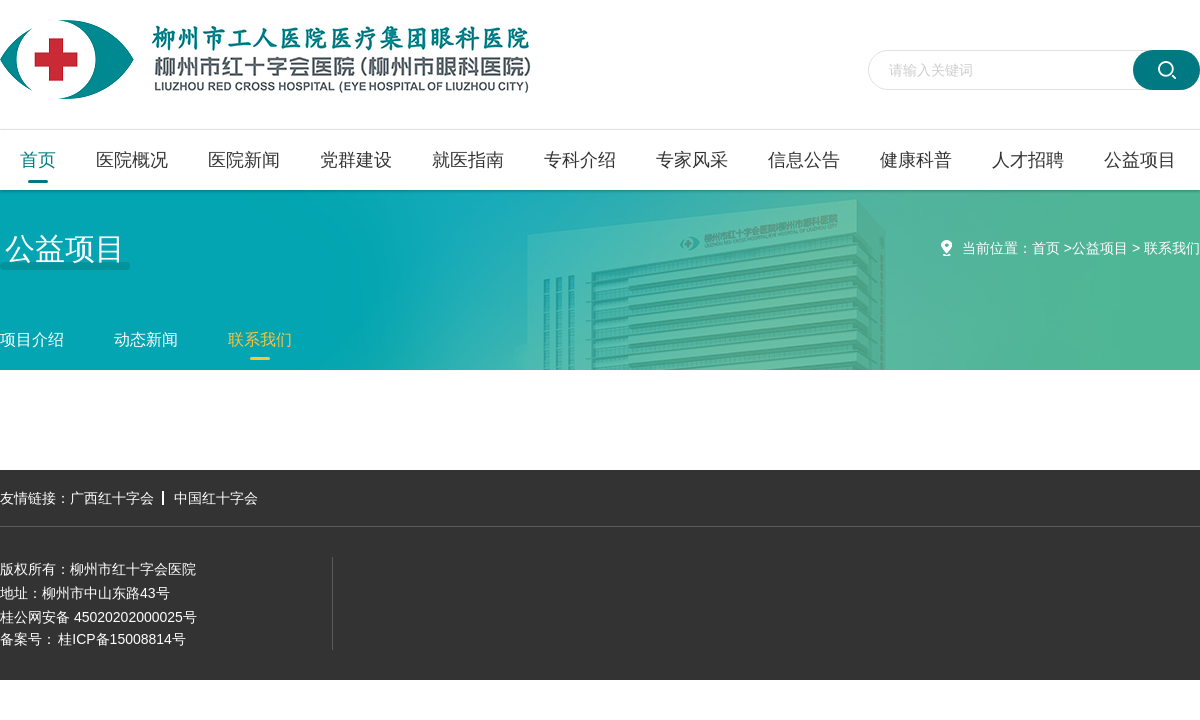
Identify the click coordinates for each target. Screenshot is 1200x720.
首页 (38, 160)
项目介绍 (32, 339)
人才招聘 (1028, 160)
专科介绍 (580, 160)
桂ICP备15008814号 (122, 639)
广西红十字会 (112, 498)
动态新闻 (146, 339)
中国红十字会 (216, 498)
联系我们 (1172, 248)
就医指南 (468, 160)
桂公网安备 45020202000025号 (98, 617)
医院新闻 (244, 160)
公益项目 (1140, 160)
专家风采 (692, 160)
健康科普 (916, 160)
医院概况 (132, 160)
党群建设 (356, 160)
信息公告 (804, 160)
